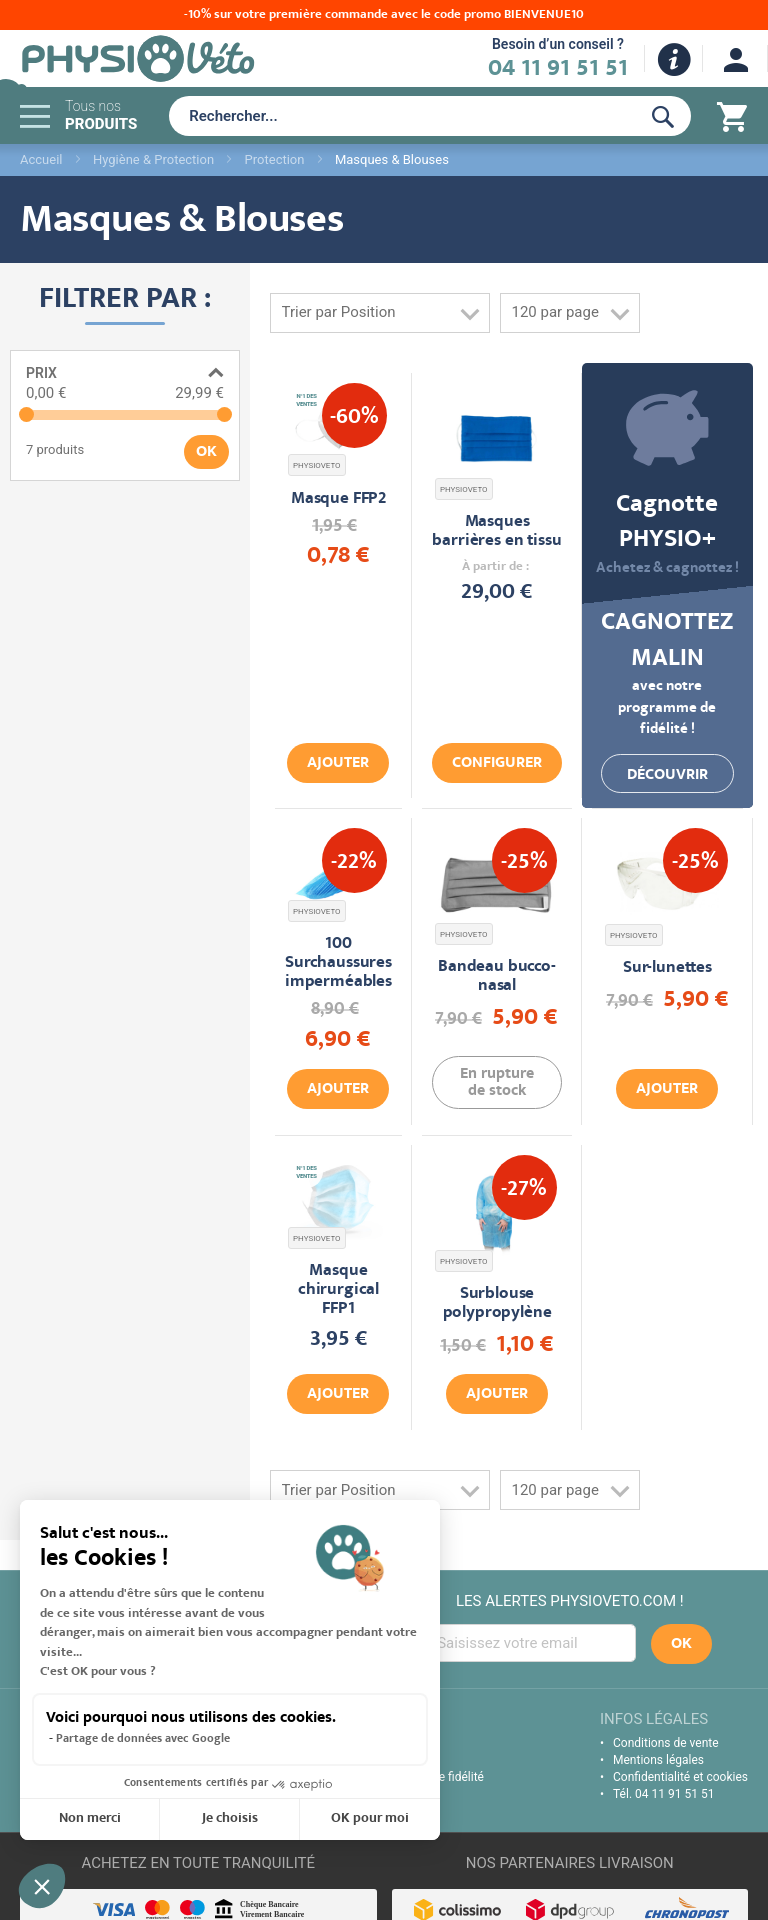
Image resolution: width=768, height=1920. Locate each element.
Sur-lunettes (667, 968)
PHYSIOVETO (317, 465)
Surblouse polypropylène (497, 1304)
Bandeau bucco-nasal (497, 977)
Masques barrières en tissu (496, 532)
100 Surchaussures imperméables (338, 963)
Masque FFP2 (338, 499)
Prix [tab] (41, 373)
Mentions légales (658, 1760)
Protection (275, 159)
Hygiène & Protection (153, 159)
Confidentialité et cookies (680, 1777)
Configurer (497, 764)
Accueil (41, 159)
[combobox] (400, 116)
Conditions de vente (666, 1743)
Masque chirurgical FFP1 (338, 1290)
